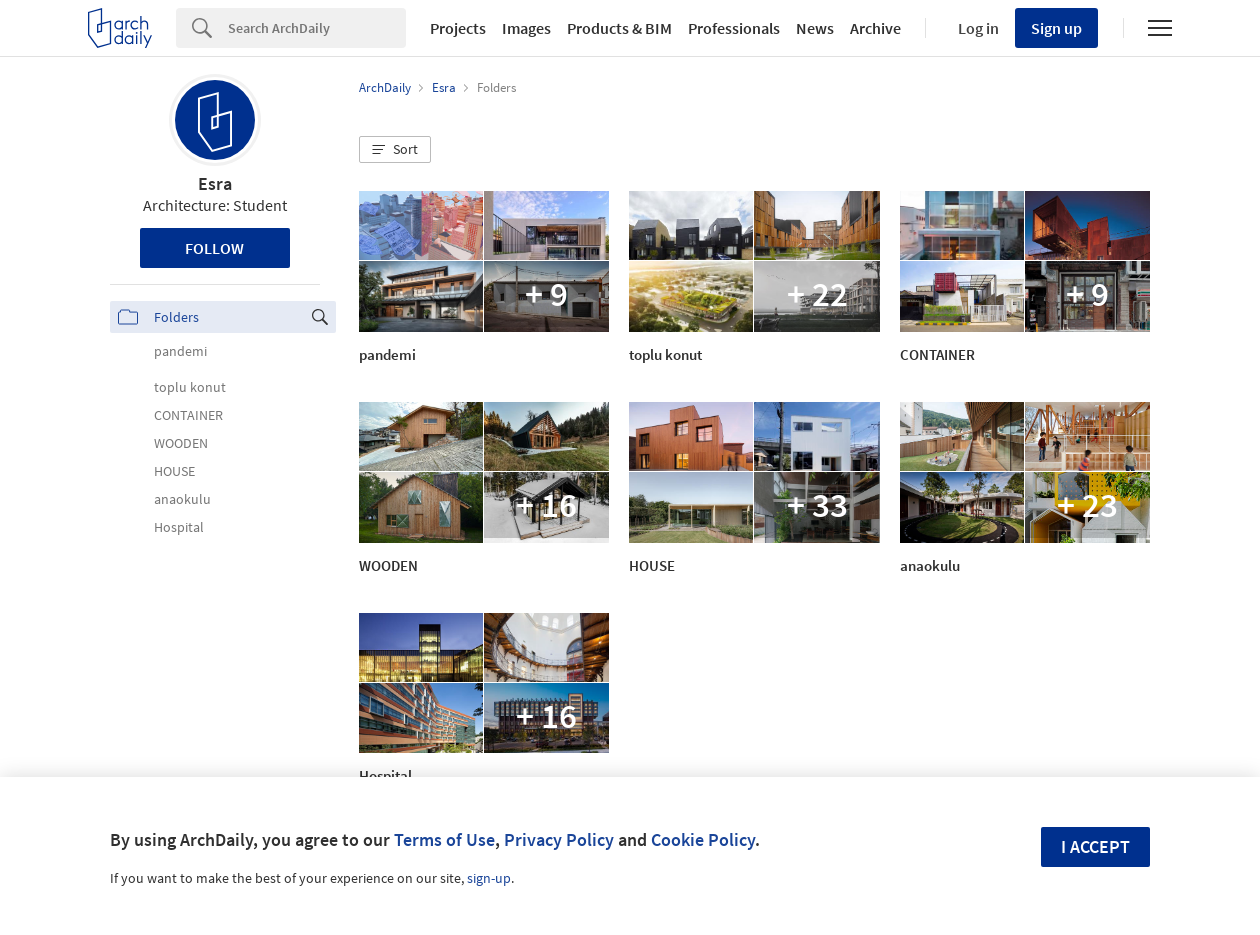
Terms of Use (444, 839)
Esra (215, 183)
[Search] (317, 28)
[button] (395, 150)
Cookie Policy (703, 839)
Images (526, 28)
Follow (214, 248)
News (815, 28)
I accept (1095, 846)
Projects (458, 28)
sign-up (489, 878)
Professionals (734, 28)
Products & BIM (619, 28)
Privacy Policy (559, 839)
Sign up (1056, 28)
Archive (875, 28)
